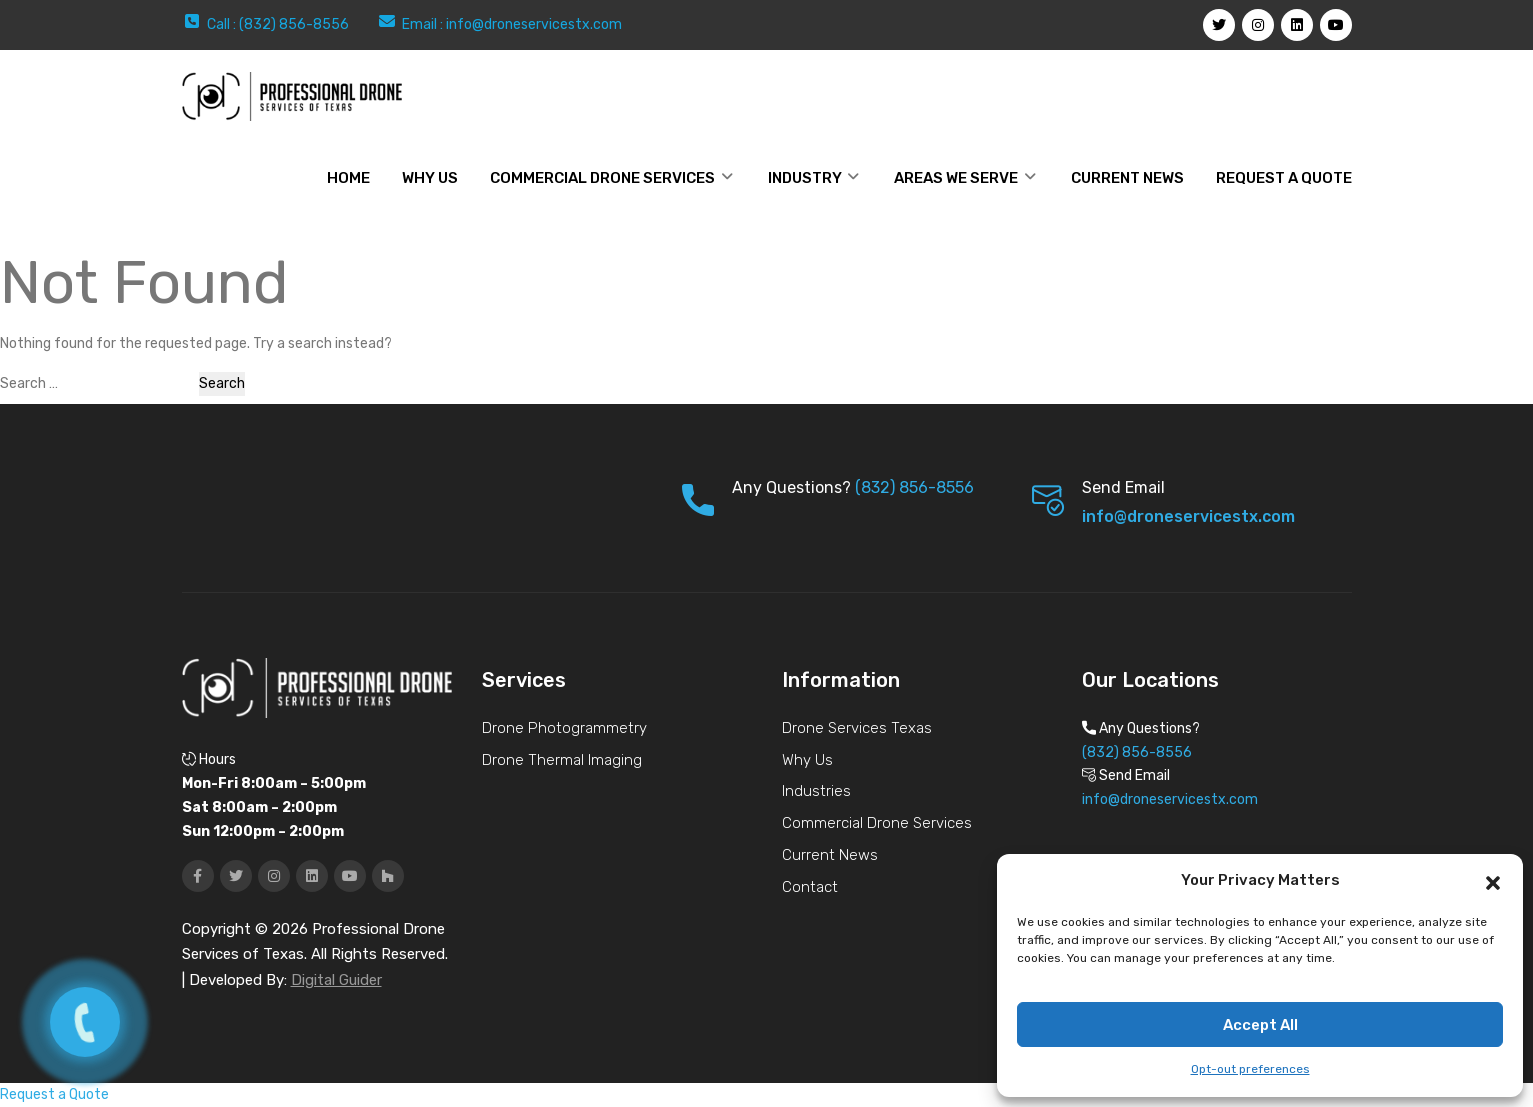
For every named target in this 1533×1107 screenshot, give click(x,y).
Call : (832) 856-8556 (278, 24)
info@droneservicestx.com (534, 24)
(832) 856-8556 (914, 487)
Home (348, 178)
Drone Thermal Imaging (562, 760)
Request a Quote (1284, 178)
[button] (1493, 881)
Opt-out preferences (1250, 1069)
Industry (805, 178)
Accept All (1260, 1025)
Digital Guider (336, 980)
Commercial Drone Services (602, 178)
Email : (424, 24)
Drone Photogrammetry (564, 728)
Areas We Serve (956, 178)
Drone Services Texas (857, 728)
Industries (816, 791)
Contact (810, 887)
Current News (1127, 178)
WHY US (430, 178)
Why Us (807, 760)
